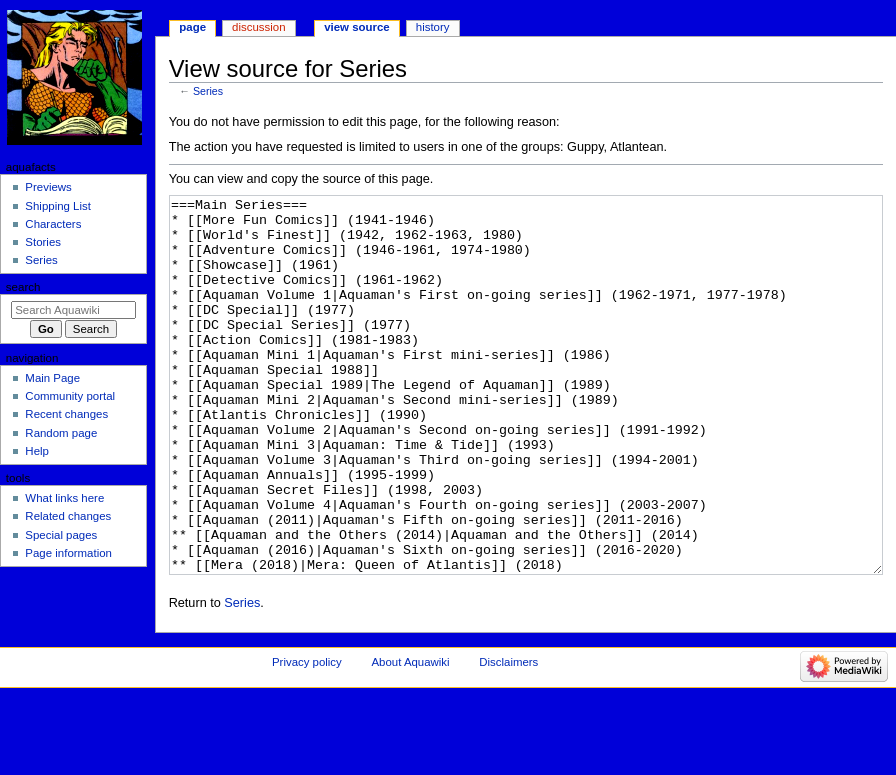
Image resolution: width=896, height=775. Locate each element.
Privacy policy (307, 737)
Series (208, 91)
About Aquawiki (410, 737)
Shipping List (58, 206)
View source (357, 27)
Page (192, 27)
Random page (61, 433)
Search (23, 287)
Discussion (258, 27)
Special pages (61, 535)
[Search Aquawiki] (73, 310)
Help (37, 451)
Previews (48, 187)
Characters (53, 224)
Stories (43, 242)
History (433, 27)
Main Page (52, 378)
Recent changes (66, 414)
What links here (64, 498)
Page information (68, 553)
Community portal (70, 396)
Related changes (68, 516)
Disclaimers (508, 737)
